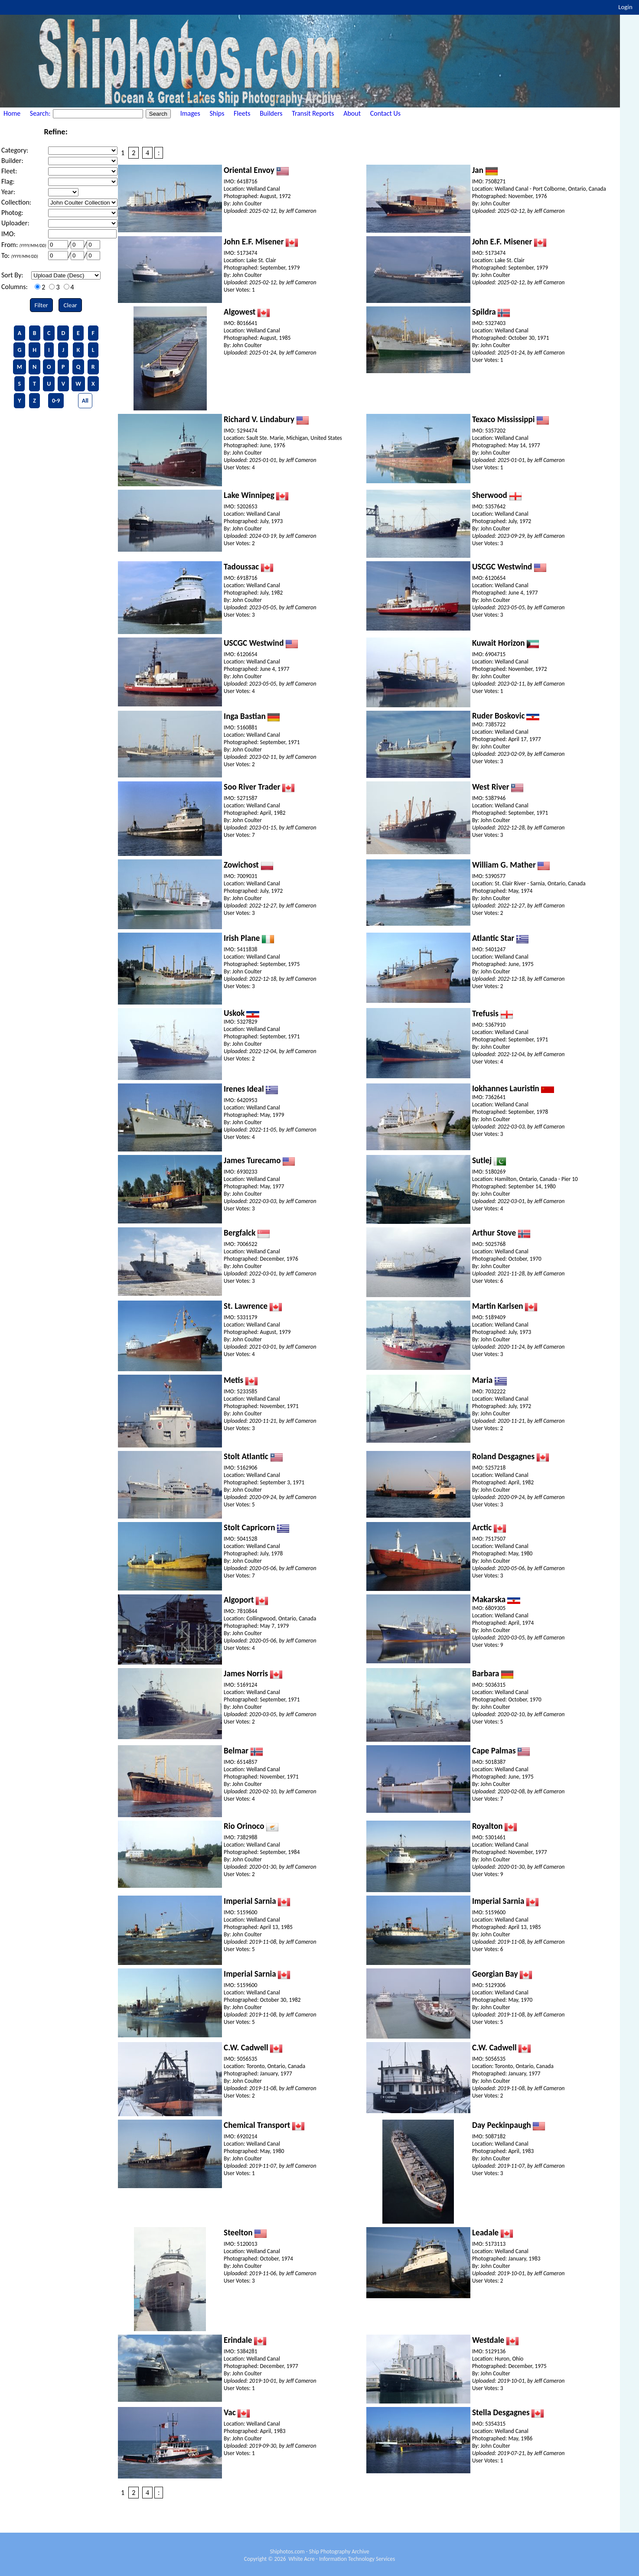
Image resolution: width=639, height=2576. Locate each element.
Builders (271, 113)
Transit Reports (313, 113)
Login (625, 7)
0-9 (56, 400)
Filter (41, 305)
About (352, 113)
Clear (70, 305)
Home (11, 113)
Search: (41, 113)
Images (190, 113)
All (85, 400)
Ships (216, 113)
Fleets (242, 113)
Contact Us (385, 113)
